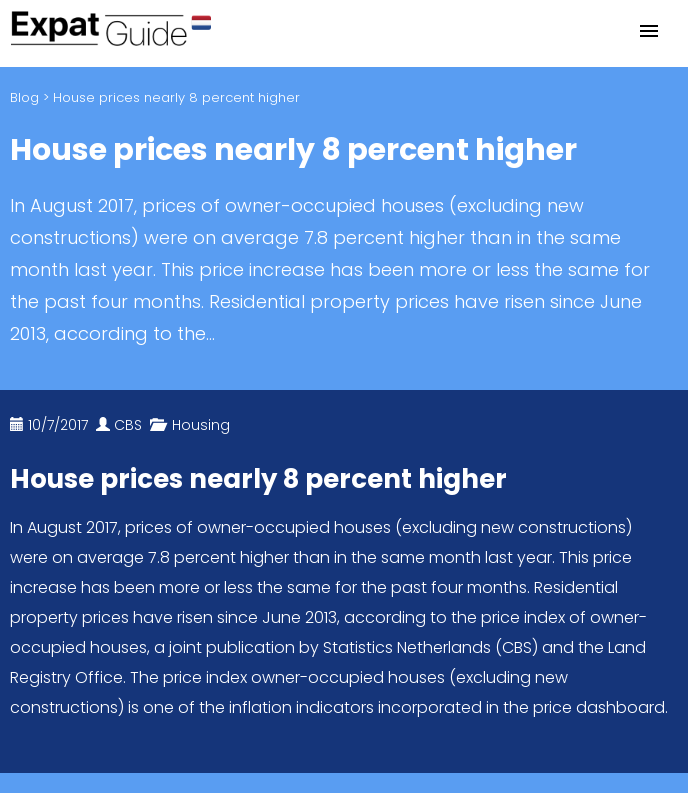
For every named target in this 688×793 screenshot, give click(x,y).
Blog (24, 97)
